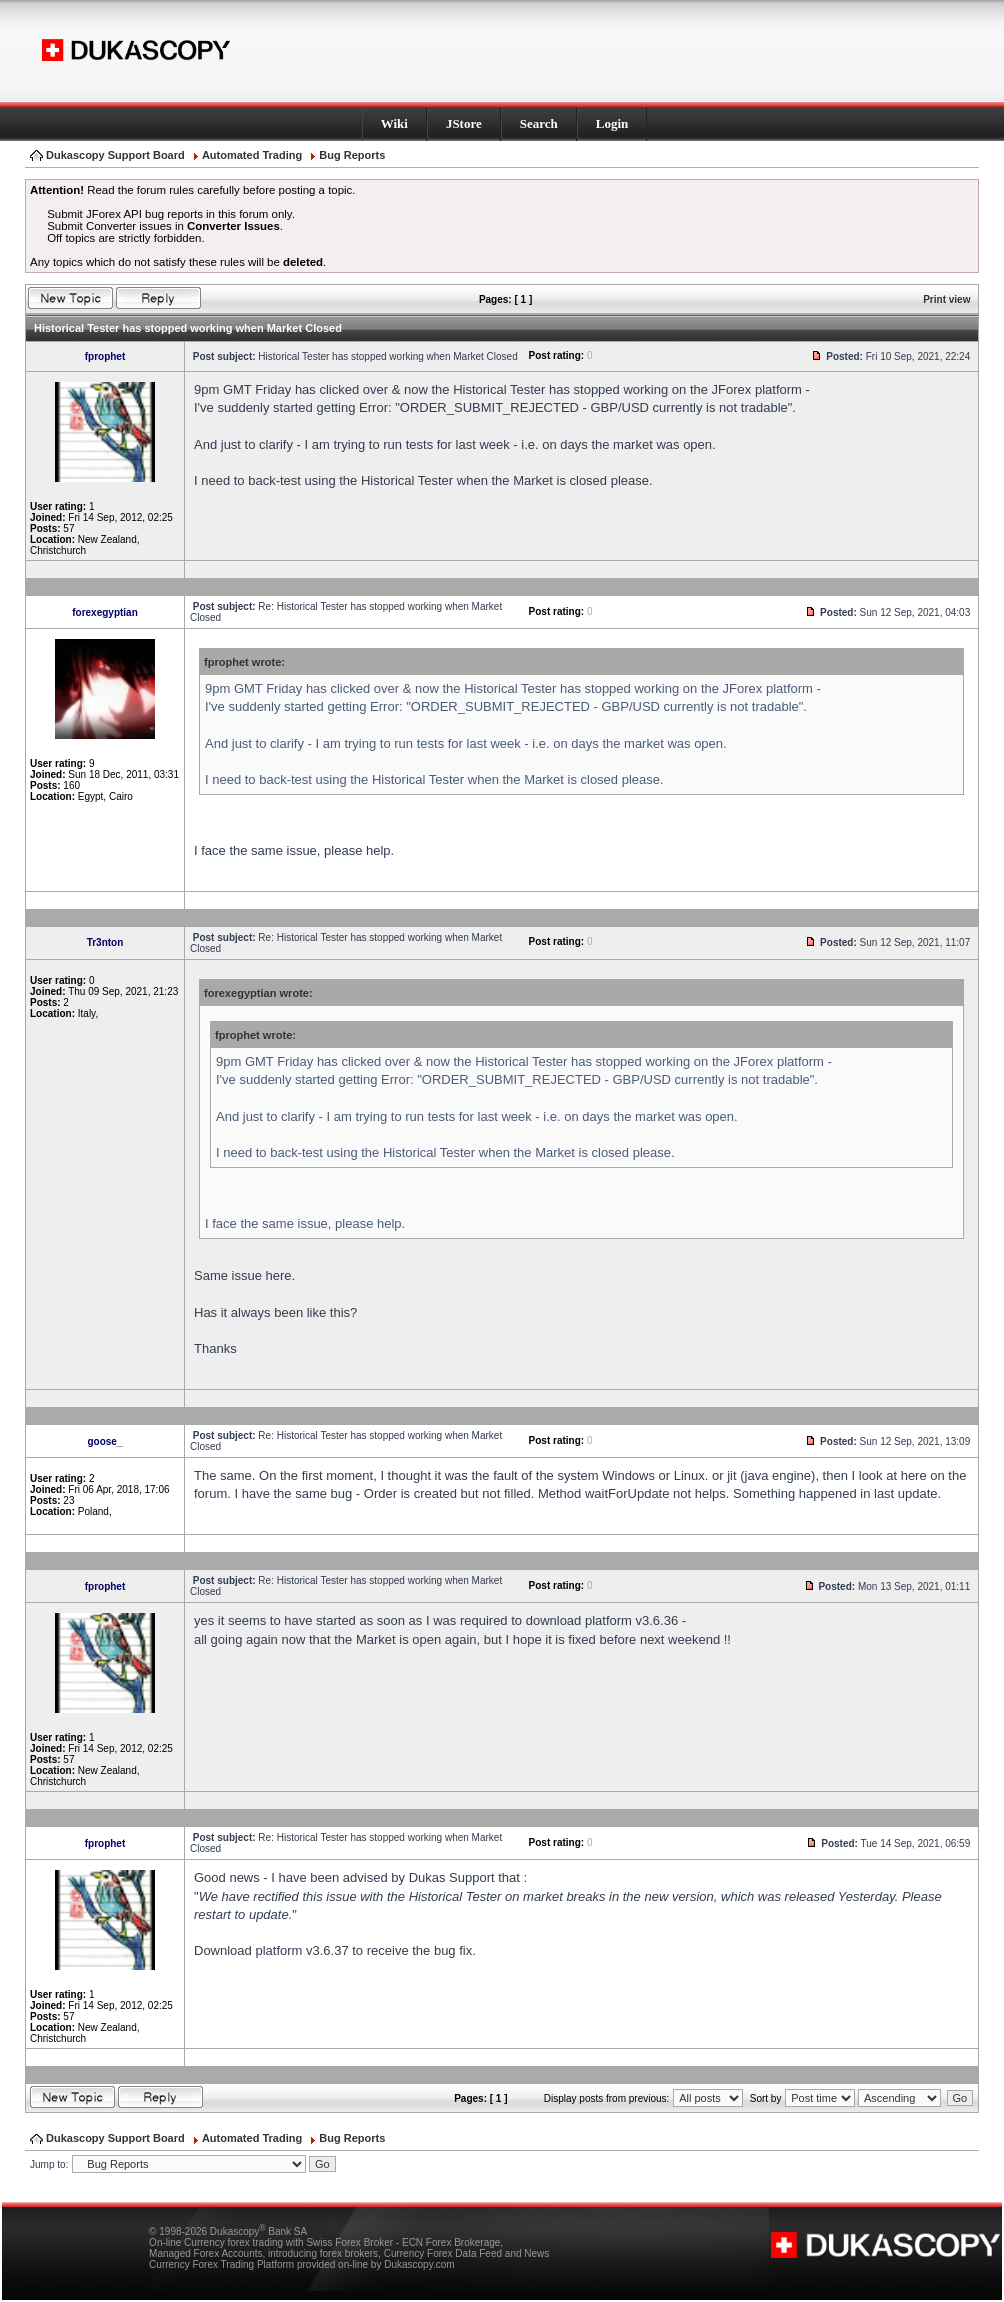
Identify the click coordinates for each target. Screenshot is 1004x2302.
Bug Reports (352, 155)
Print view (946, 299)
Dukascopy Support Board (115, 155)
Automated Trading (252, 155)
